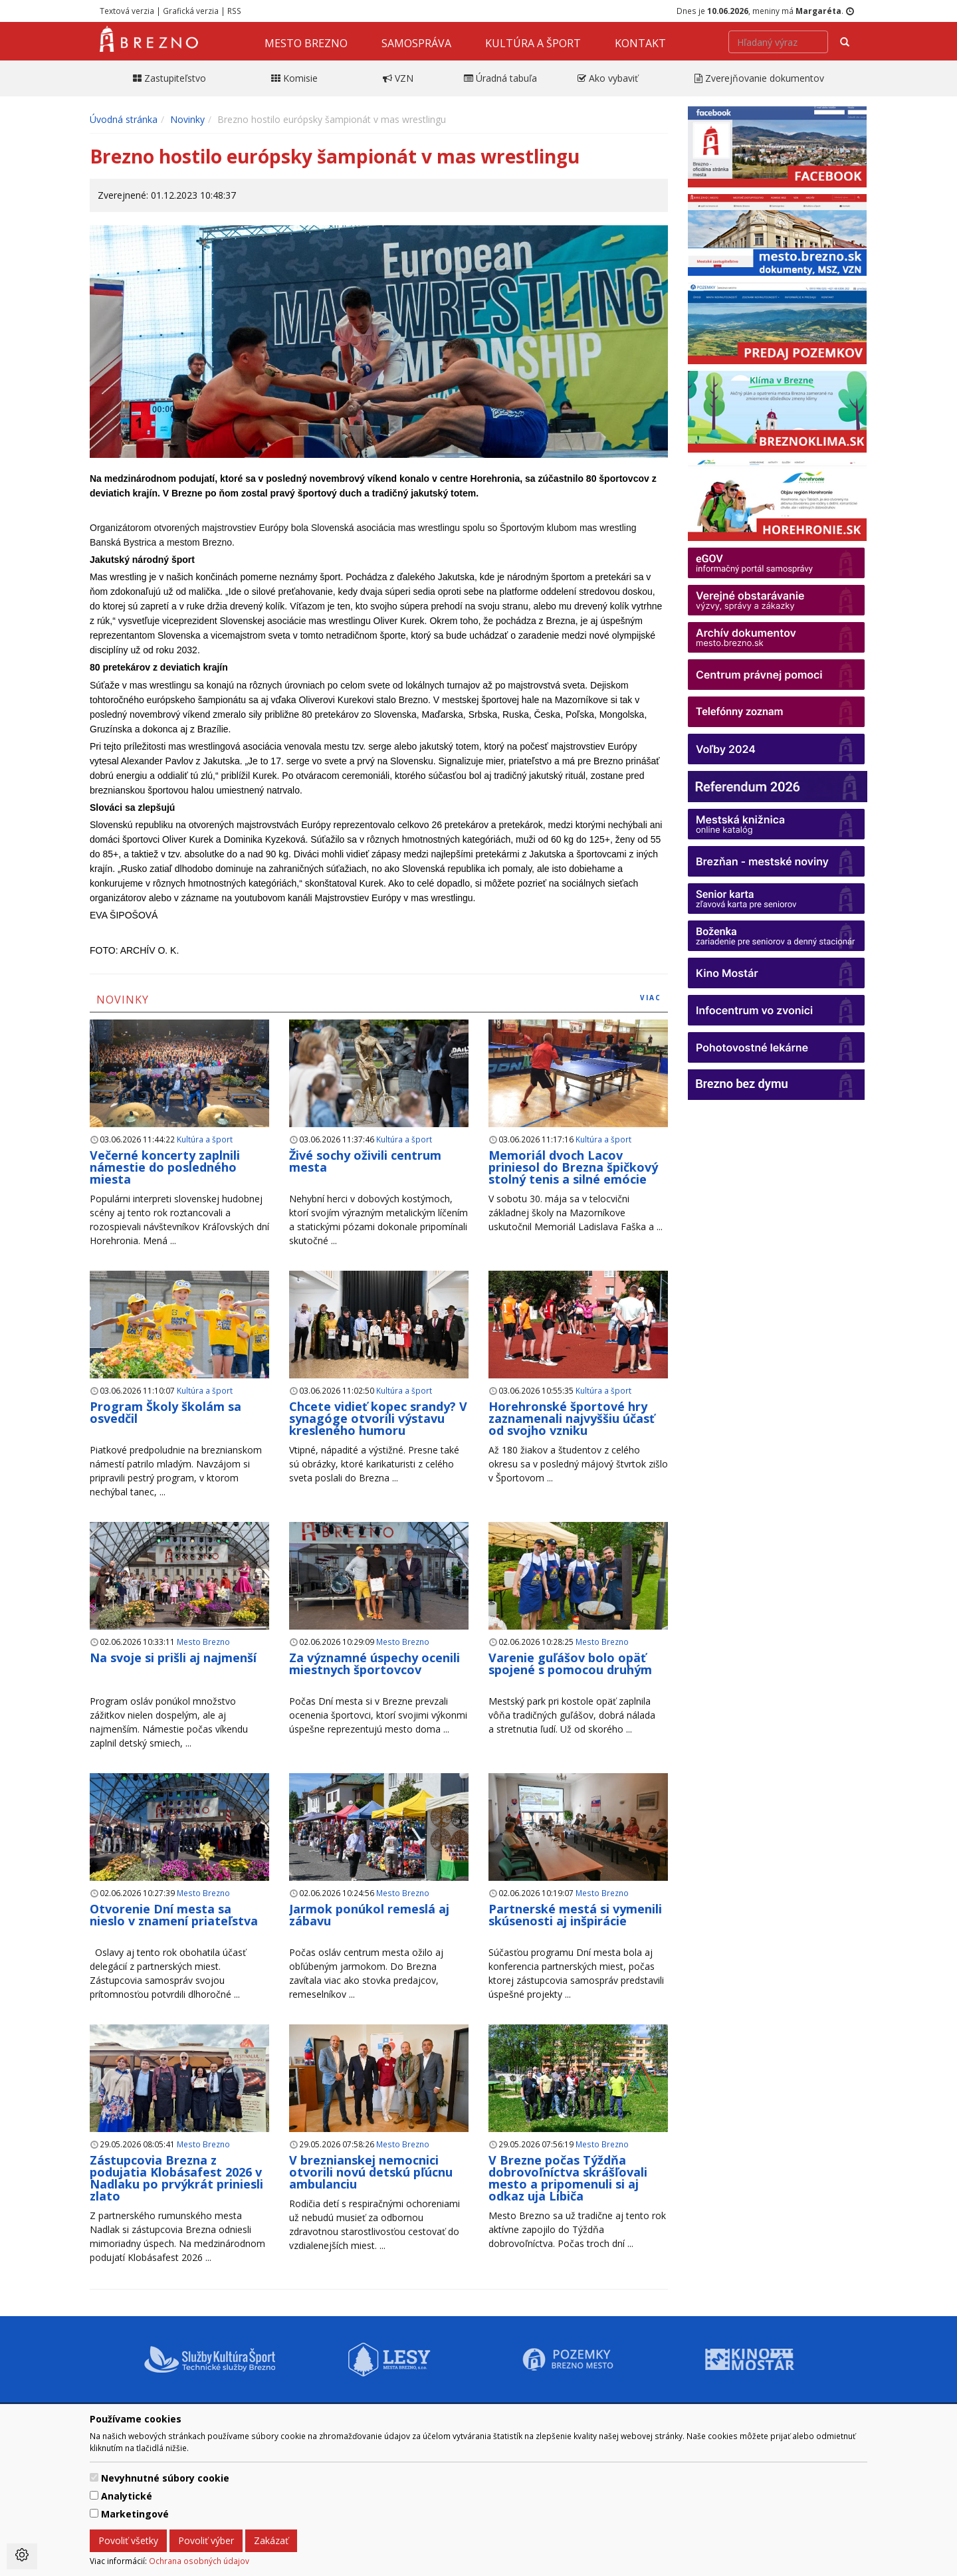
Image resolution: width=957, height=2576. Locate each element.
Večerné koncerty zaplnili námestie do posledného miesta (165, 1167)
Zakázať (271, 2540)
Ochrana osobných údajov (199, 2560)
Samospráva (416, 43)
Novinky (187, 119)
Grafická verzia (191, 10)
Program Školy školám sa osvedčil (165, 1412)
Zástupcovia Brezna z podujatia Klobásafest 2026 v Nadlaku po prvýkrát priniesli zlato (176, 2178)
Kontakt (640, 43)
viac (650, 997)
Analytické (126, 2496)
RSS (234, 10)
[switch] (94, 2477)
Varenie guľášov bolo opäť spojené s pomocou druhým (570, 1663)
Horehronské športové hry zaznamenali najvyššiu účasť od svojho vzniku (571, 1418)
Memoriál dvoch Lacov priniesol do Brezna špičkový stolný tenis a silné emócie (573, 1167)
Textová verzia (127, 10)
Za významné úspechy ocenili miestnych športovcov (374, 1663)
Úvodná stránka (124, 119)
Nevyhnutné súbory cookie (165, 2478)
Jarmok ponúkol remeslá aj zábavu (369, 1915)
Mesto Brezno (306, 43)
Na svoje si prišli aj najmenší (173, 1657)
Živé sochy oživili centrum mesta (365, 1161)
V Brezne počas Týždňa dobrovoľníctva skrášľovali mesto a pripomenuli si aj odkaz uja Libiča (567, 2178)
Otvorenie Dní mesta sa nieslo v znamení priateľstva (174, 1915)
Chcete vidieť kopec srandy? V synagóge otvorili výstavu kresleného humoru (378, 1418)
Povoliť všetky (128, 2540)
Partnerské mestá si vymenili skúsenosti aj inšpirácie (575, 1915)
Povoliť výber (206, 2540)
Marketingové (135, 2514)
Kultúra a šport (533, 43)
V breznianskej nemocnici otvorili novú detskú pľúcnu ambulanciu (371, 2172)
